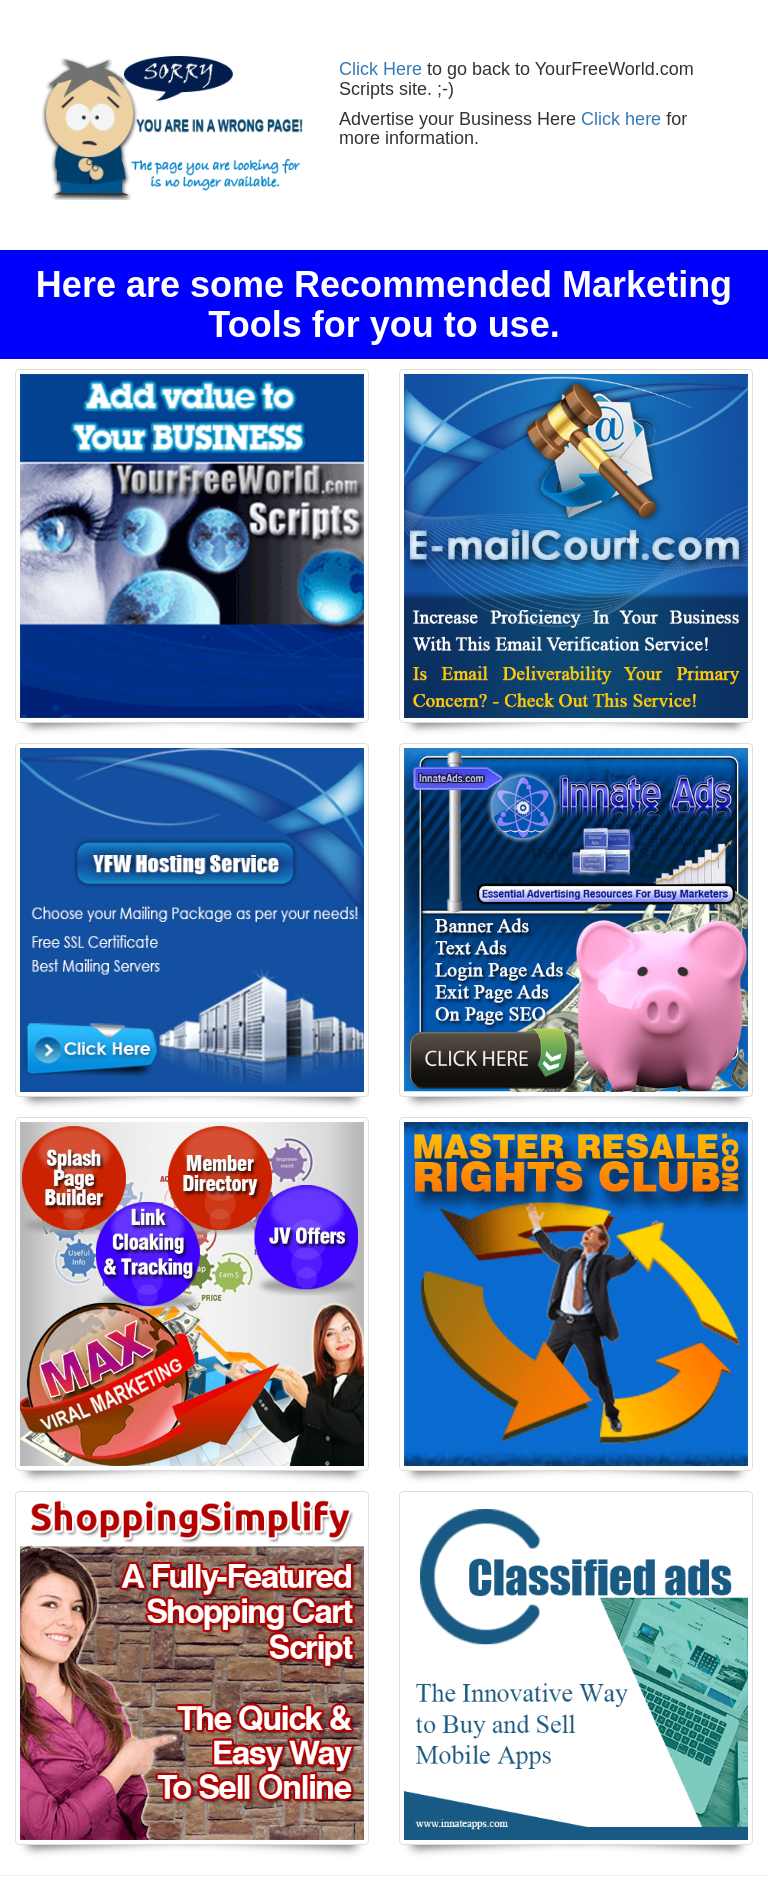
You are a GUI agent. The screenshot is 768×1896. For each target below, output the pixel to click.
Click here (621, 119)
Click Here (380, 69)
